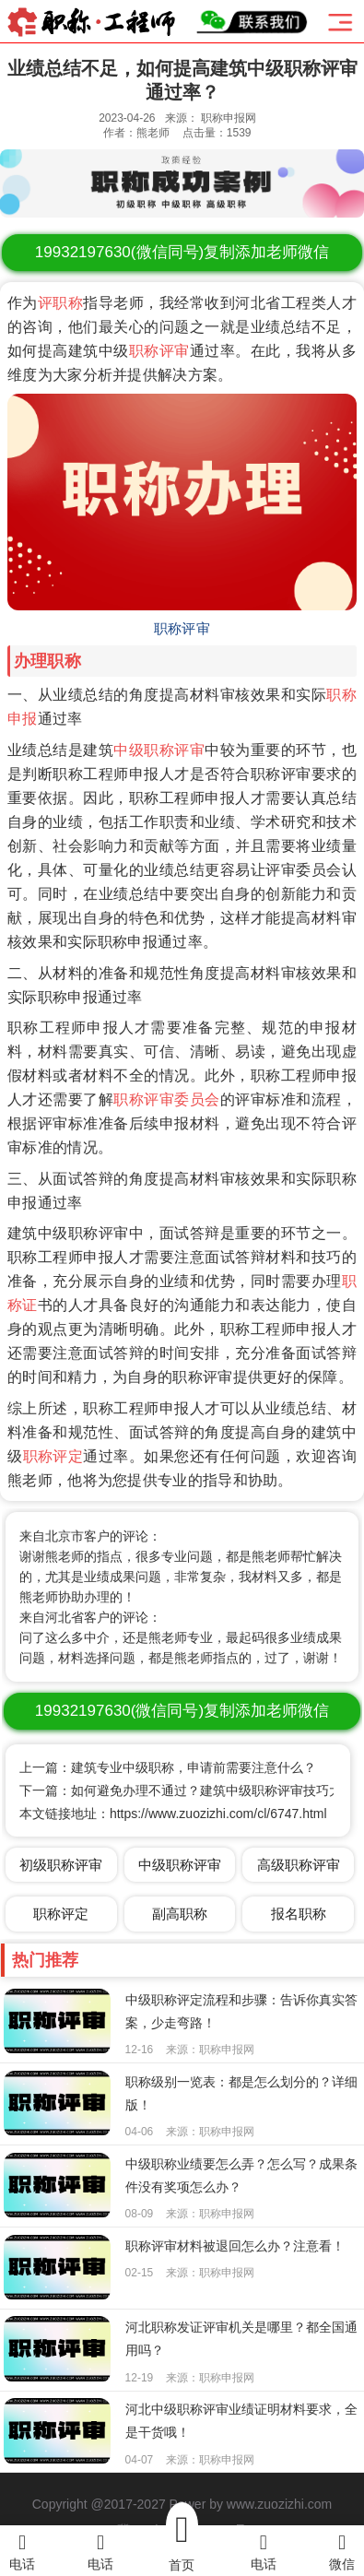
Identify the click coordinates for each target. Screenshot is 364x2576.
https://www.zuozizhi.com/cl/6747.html (218, 1813)
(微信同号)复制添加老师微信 (182, 252)
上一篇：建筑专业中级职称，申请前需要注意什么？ (167, 1767)
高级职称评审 (298, 1865)
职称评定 (53, 1456)
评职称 (60, 303)
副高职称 (179, 1913)
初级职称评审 (60, 1865)
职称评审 (159, 351)
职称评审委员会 (166, 1099)
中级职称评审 (159, 750)
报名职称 (298, 1913)
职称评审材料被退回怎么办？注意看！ (235, 2246)
